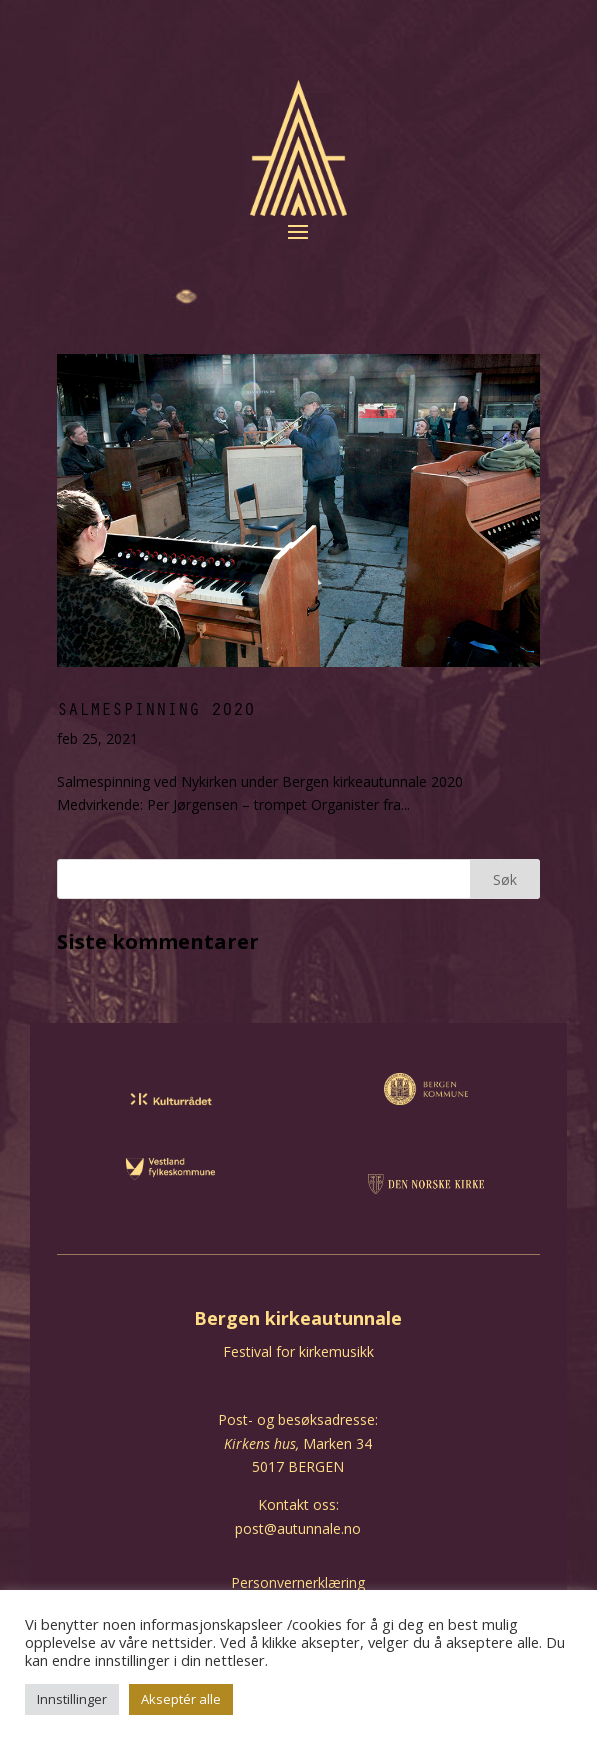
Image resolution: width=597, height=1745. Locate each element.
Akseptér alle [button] (181, 1699)
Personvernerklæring (298, 1582)
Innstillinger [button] (72, 1699)
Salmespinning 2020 (156, 708)
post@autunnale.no (298, 1528)
